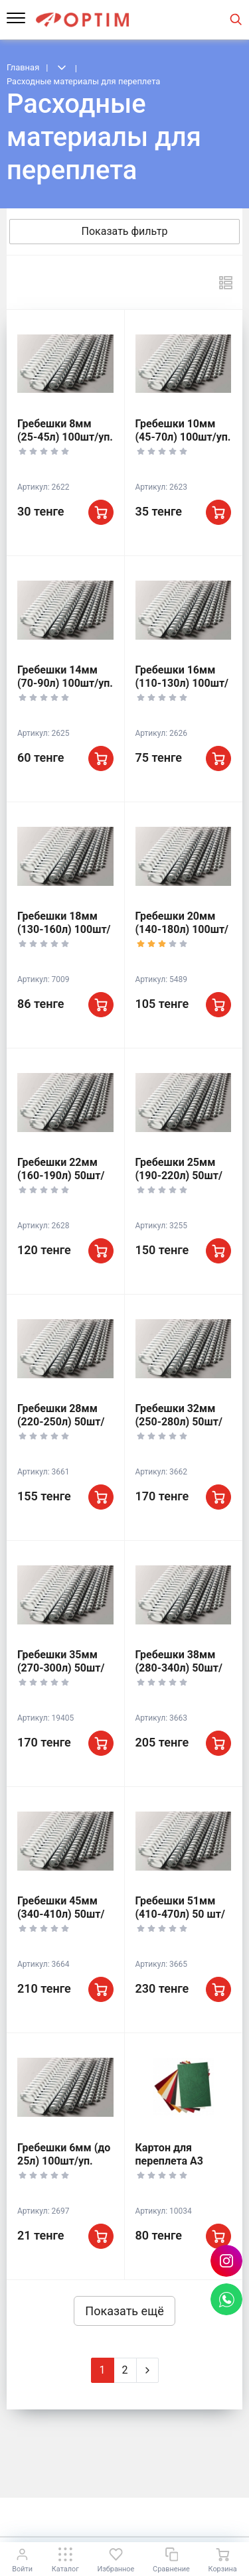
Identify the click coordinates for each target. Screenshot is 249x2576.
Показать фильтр (125, 231)
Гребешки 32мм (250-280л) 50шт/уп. (178, 1421)
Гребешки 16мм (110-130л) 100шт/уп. (182, 683)
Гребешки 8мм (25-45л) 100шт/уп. (65, 430)
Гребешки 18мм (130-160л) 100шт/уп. (64, 929)
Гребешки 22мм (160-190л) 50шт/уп (60, 1175)
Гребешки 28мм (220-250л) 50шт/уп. (60, 1421)
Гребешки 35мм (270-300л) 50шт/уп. (60, 1667)
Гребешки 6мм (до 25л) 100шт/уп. (63, 2154)
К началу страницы (124, 2516)
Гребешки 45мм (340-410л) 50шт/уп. (60, 1914)
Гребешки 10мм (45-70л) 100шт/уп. (183, 430)
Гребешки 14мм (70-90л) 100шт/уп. (65, 676)
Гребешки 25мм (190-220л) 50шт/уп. (178, 1175)
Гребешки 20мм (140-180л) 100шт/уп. (182, 929)
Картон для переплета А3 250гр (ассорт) (171, 2161)
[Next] (147, 2370)
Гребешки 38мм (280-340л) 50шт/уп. (178, 1667)
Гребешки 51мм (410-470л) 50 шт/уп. (180, 1914)
